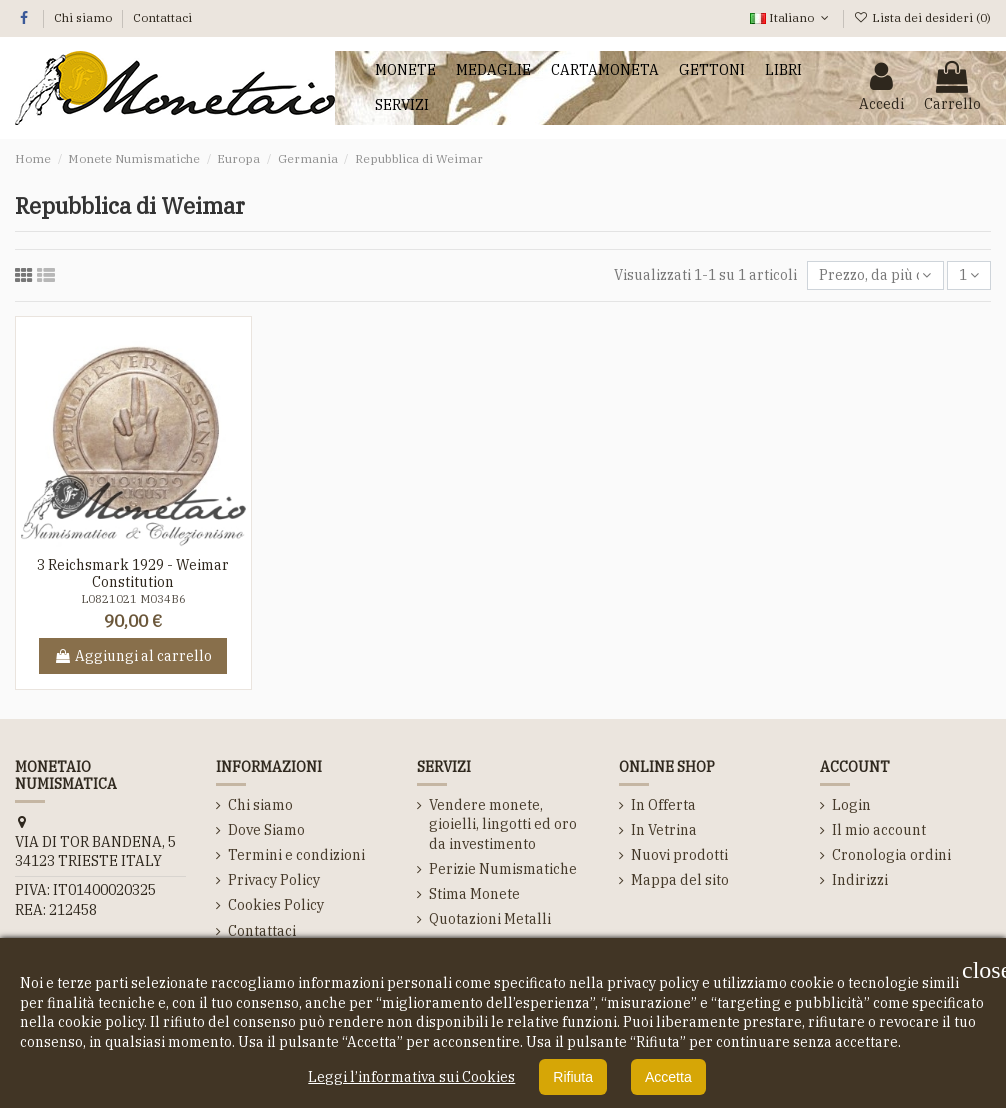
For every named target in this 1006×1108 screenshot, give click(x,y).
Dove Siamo (266, 830)
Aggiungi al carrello (133, 656)
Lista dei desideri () (922, 17)
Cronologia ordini (891, 855)
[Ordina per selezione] (875, 275)
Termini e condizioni (296, 855)
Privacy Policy (274, 880)
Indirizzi (860, 880)
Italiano (791, 17)
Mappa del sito (680, 880)
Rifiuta (573, 1077)
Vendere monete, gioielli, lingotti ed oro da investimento (503, 824)
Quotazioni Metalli (490, 919)
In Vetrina (664, 830)
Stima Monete (474, 894)
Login (851, 805)
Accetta (668, 1077)
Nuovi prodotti (679, 855)
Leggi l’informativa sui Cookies (411, 1077)
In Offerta (663, 805)
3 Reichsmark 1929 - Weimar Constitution (133, 573)
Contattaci (162, 17)
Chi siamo (84, 17)
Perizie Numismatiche (503, 869)
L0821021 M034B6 (133, 599)
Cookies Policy (276, 905)
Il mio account (879, 830)
